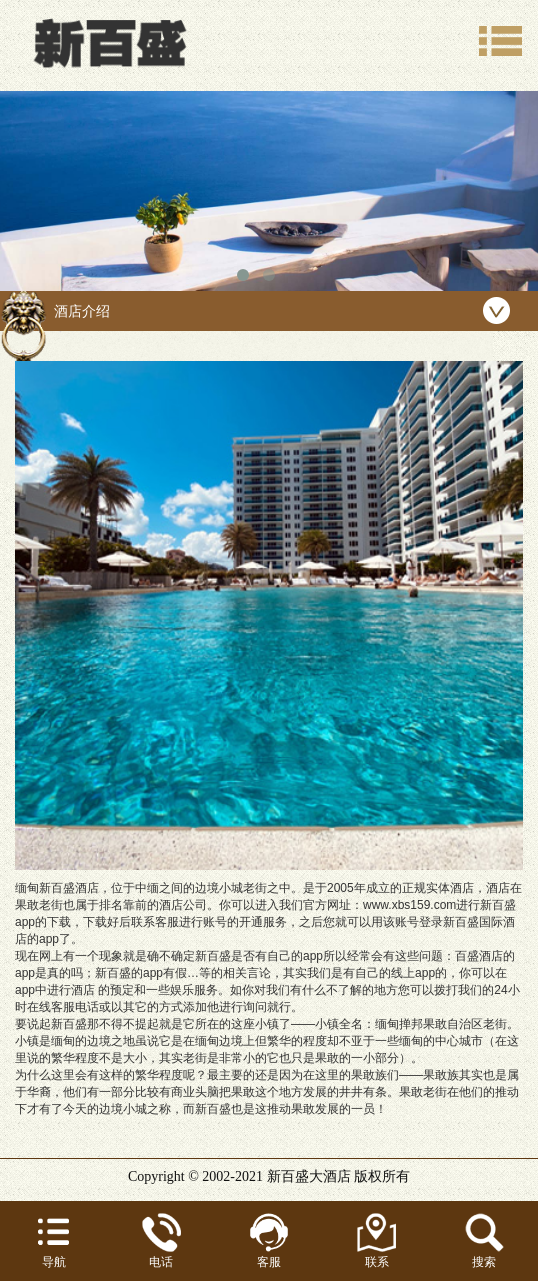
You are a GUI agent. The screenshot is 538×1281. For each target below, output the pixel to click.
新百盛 (288, 1176)
